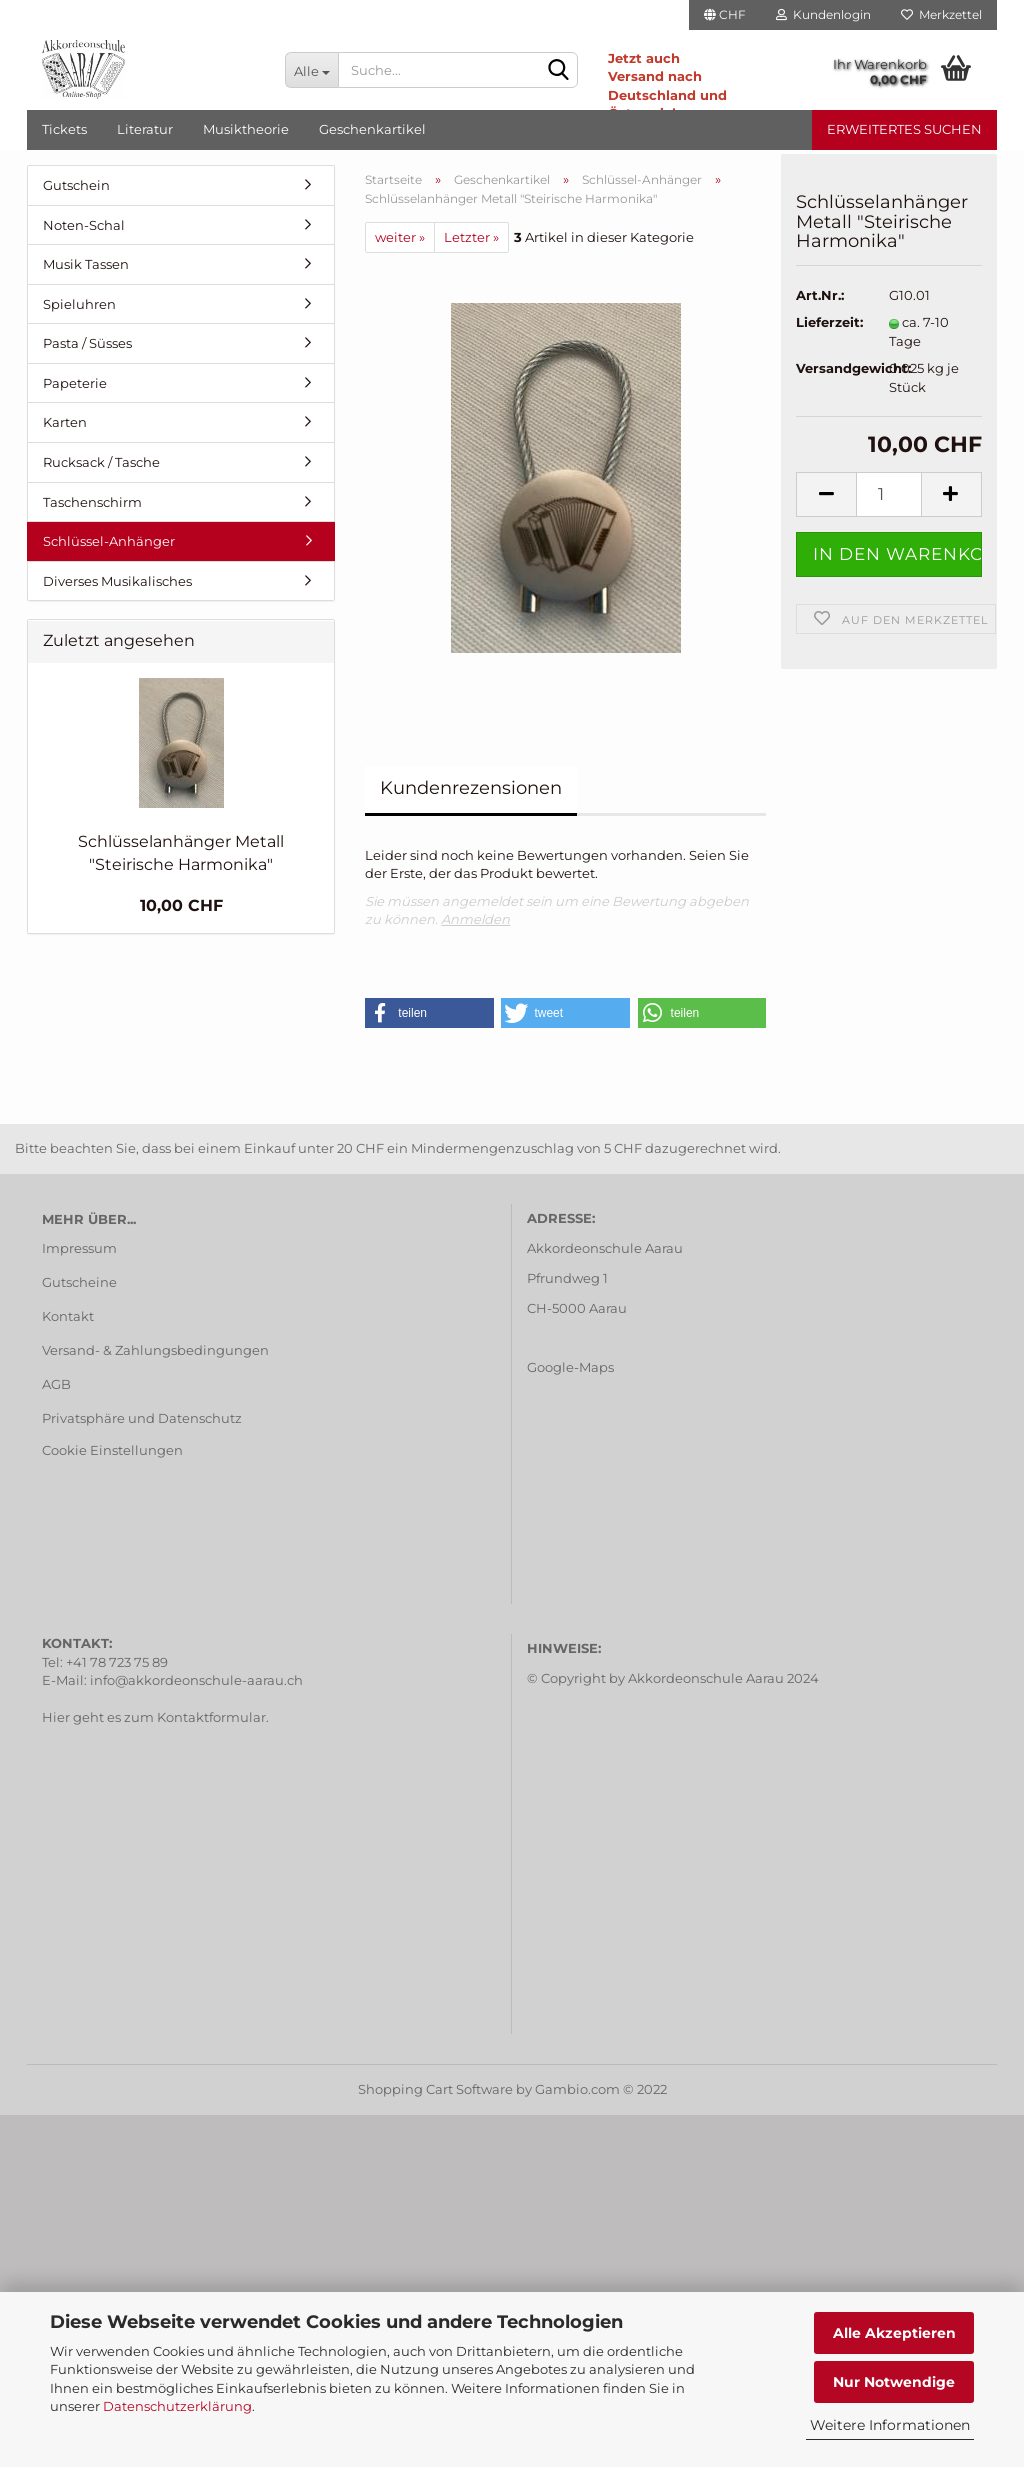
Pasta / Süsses (87, 343)
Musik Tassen (86, 264)
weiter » (400, 237)
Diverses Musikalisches (117, 581)
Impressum (79, 1248)
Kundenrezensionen (471, 788)
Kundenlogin (823, 14)
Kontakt (68, 1316)
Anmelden (475, 919)
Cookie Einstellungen (112, 1450)
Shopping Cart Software (435, 2089)
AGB (56, 1384)
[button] (429, 1013)
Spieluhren (79, 304)
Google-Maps (570, 1367)
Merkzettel (941, 14)
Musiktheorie (246, 129)
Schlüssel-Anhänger (109, 541)
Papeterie (75, 383)
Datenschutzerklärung (177, 2406)
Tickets (64, 129)
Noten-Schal (84, 225)
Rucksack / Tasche (101, 462)
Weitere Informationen (890, 2425)
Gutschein (76, 185)
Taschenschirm (92, 502)
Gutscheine (79, 1282)
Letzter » (471, 237)
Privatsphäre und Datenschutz (142, 1418)
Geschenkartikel (372, 129)
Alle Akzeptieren (894, 2333)
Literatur (145, 129)
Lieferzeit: (827, 333)
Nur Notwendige (894, 2382)
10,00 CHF (181, 905)
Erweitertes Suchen (904, 129)
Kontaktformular (211, 1717)
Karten (65, 422)
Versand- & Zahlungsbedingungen (155, 1350)
